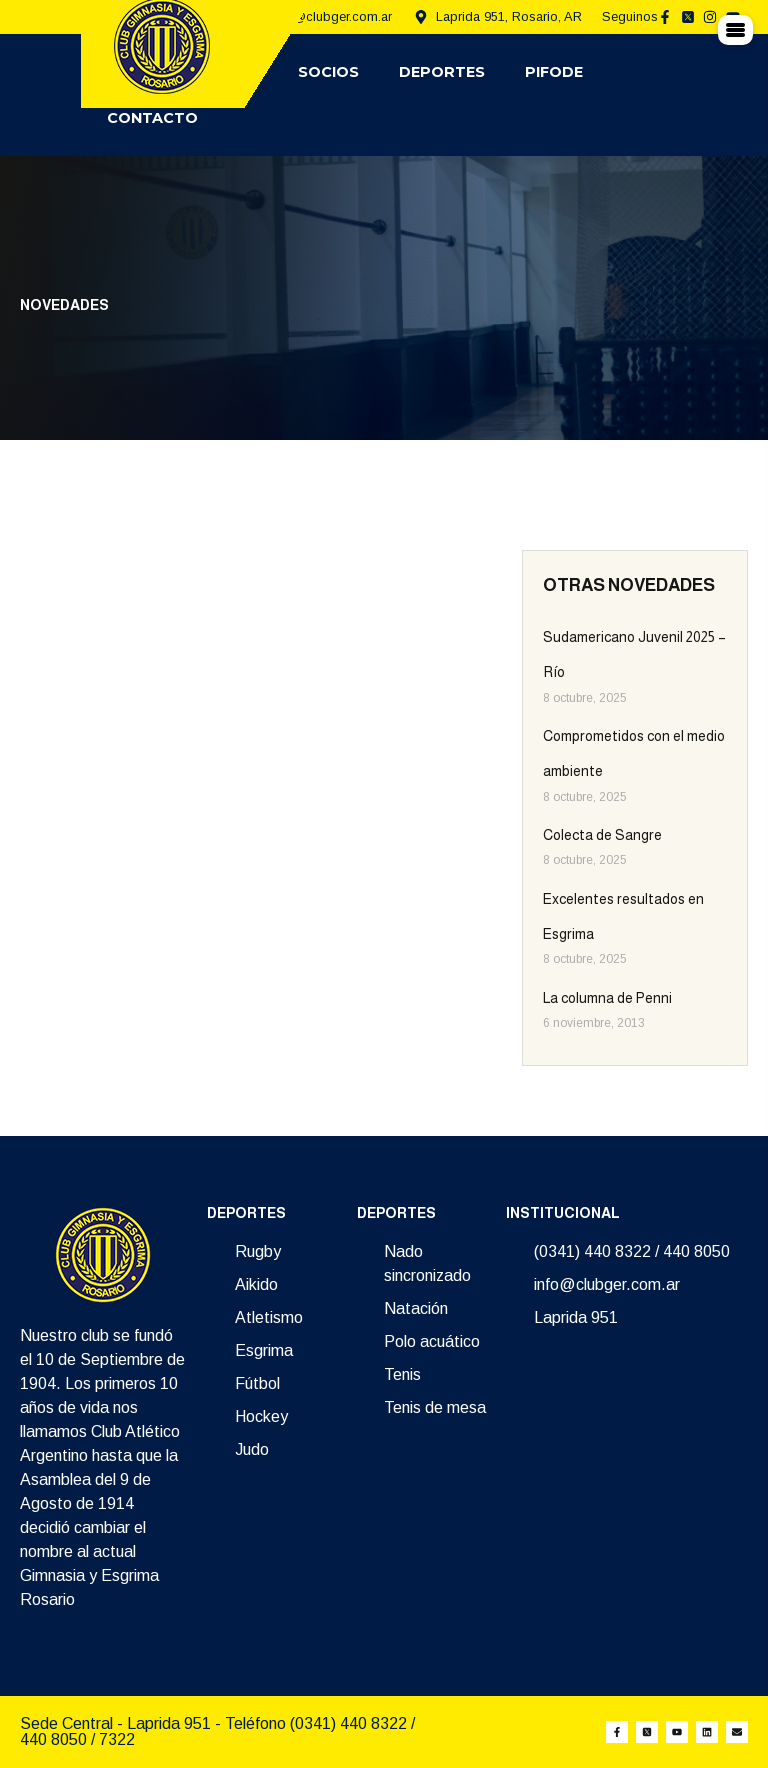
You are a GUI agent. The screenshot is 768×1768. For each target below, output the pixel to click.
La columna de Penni (607, 998)
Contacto (152, 118)
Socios (328, 72)
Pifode (554, 72)
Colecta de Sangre (602, 835)
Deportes (442, 72)
